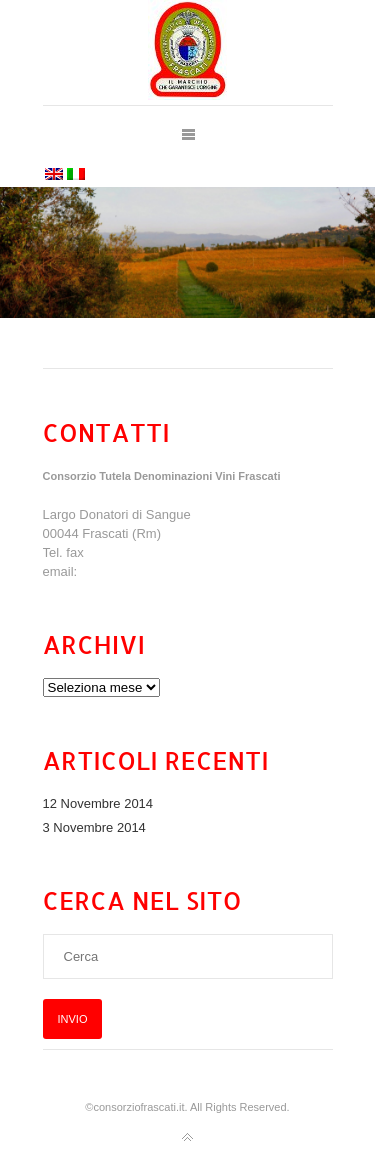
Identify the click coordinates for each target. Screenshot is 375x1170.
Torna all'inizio (188, 1138)
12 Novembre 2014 (98, 803)
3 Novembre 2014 (94, 827)
